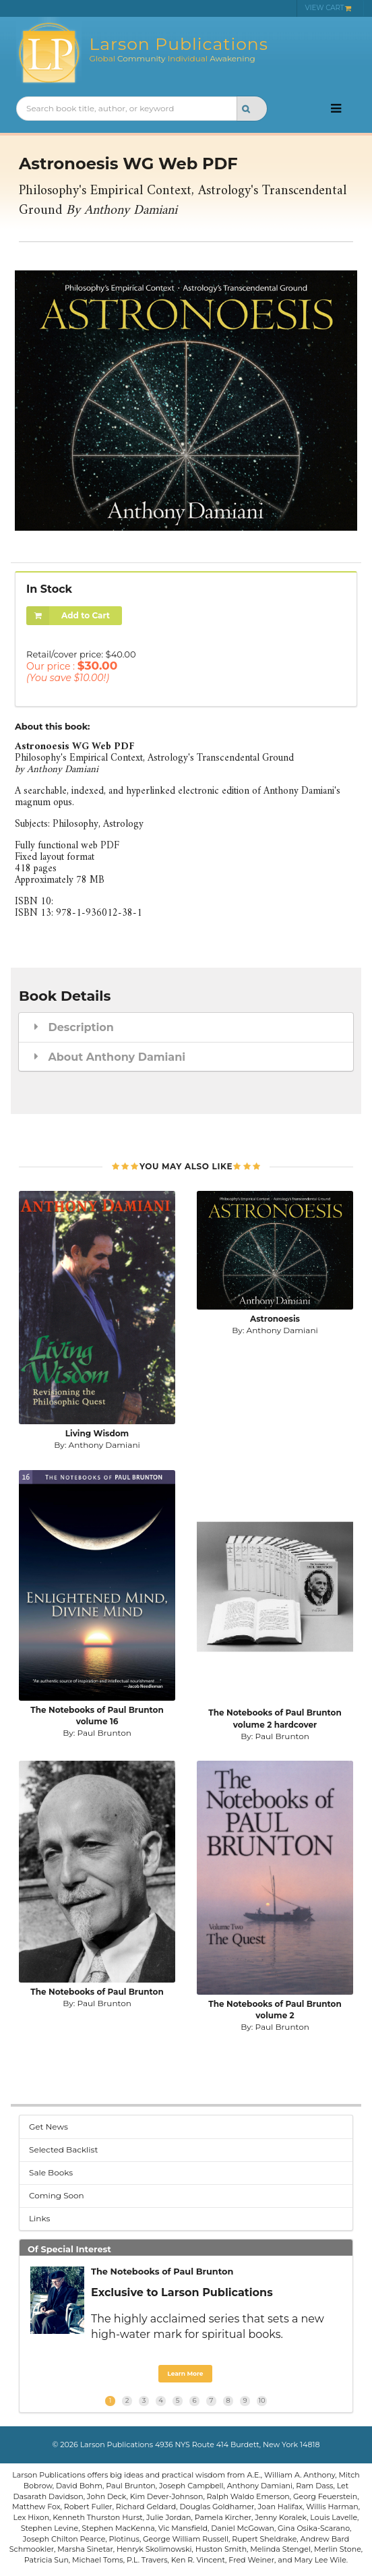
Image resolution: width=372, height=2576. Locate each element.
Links (39, 2218)
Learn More (185, 2373)
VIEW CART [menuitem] (328, 7)
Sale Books (51, 2172)
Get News (48, 2126)
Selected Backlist (63, 2149)
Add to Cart (68, 616)
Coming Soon (56, 2195)
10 (261, 2400)
